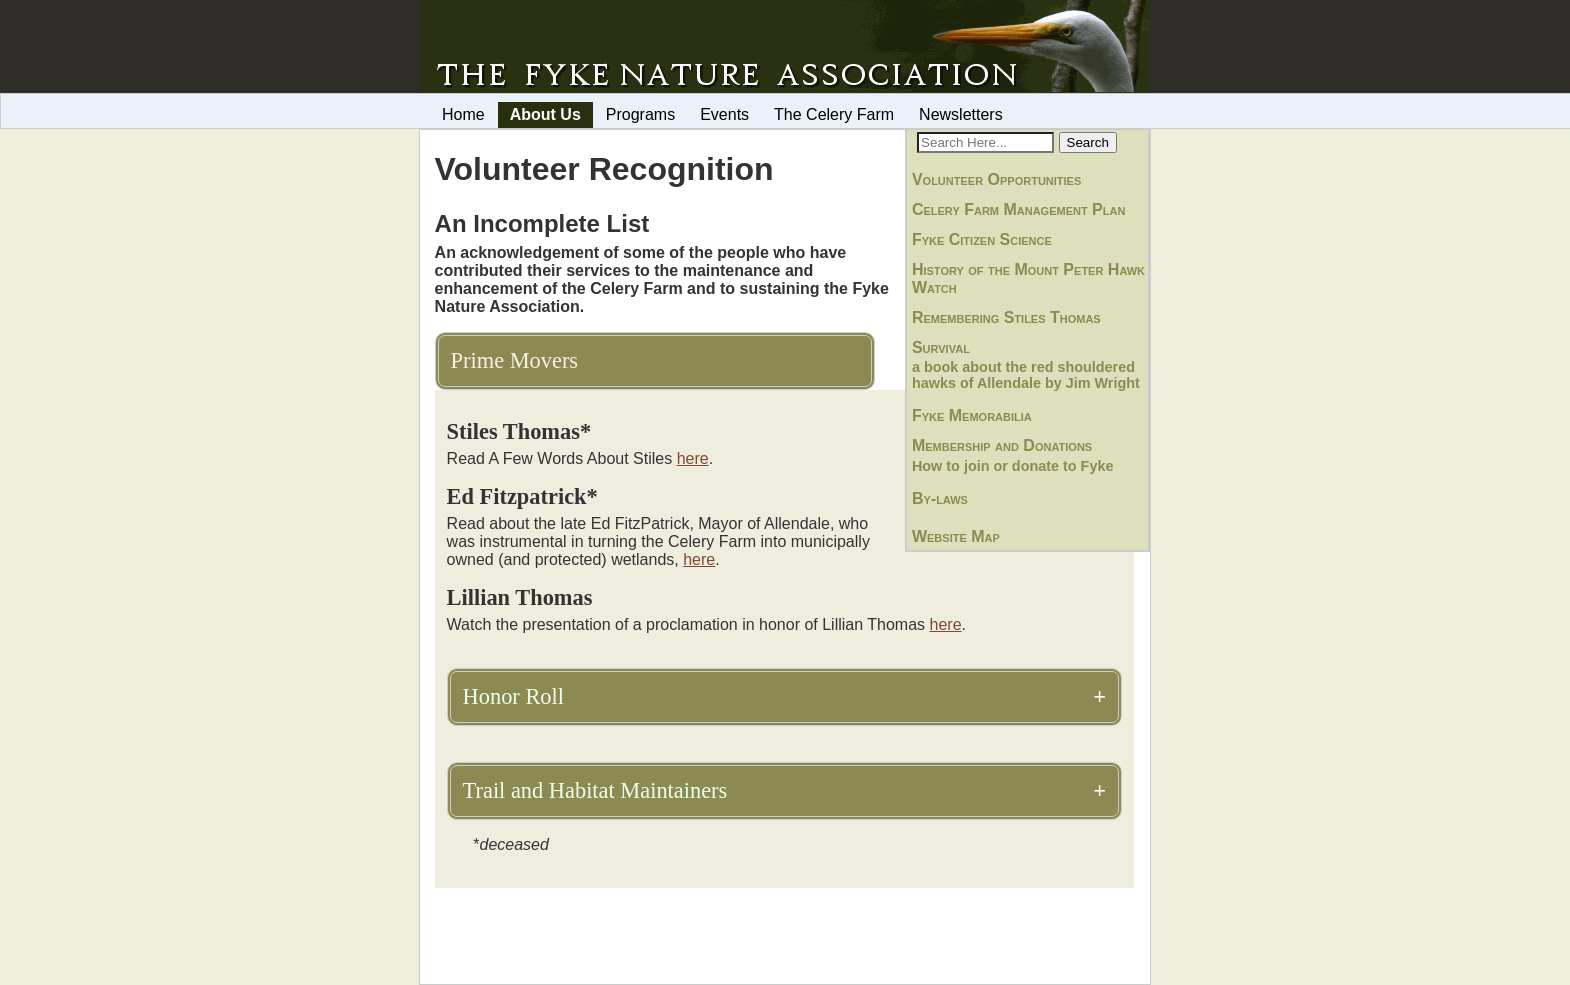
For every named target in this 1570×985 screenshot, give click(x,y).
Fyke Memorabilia (972, 415)
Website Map (956, 536)
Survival (941, 347)
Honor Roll (513, 696)
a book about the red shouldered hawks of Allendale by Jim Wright (1026, 375)
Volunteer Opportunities (996, 179)
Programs (640, 114)
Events (724, 114)
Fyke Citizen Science (982, 239)
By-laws (940, 498)
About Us (545, 114)
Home (463, 114)
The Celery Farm (834, 114)
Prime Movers (515, 360)
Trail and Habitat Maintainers (595, 790)
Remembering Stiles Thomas (1006, 317)
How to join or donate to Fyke (1012, 466)
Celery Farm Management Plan (1018, 209)
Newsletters (961, 114)
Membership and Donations (1002, 445)
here (693, 458)
